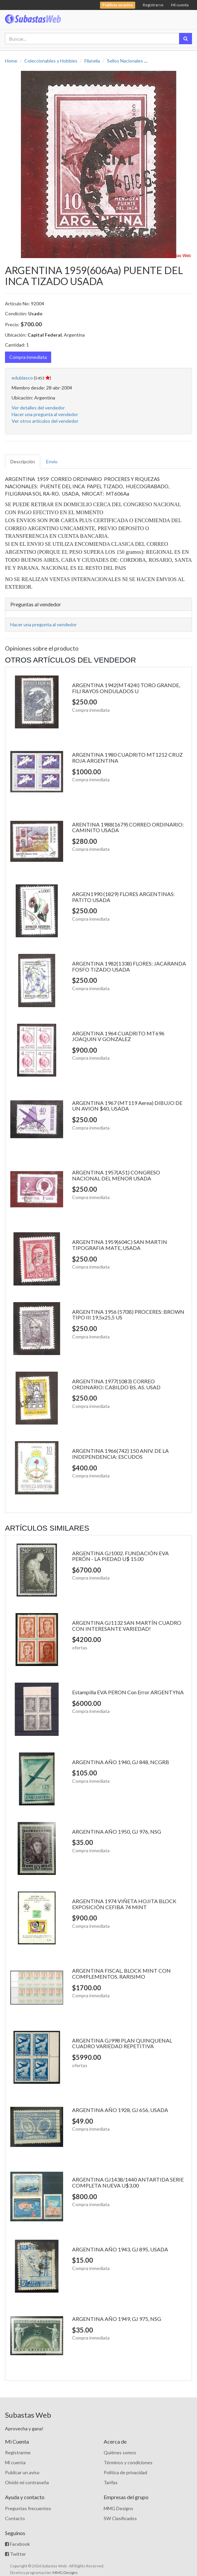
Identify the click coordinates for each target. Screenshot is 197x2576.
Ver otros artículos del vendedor (45, 421)
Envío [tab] (51, 461)
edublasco (22, 377)
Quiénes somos (120, 2452)
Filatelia (92, 61)
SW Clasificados (120, 2518)
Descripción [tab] (22, 461)
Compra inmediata (28, 357)
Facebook (17, 2544)
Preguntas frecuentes (28, 2508)
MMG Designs (118, 2508)
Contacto (15, 2518)
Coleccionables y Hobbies (50, 61)
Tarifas (111, 2482)
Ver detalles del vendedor (38, 407)
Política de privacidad (125, 2472)
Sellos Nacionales (125, 61)
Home (11, 61)
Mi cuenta (180, 4)
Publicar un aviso (22, 2472)
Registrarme (18, 2452)
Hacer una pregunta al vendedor (45, 414)
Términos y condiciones (128, 2462)
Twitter (15, 2554)
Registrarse (153, 4)
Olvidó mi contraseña (27, 2482)
